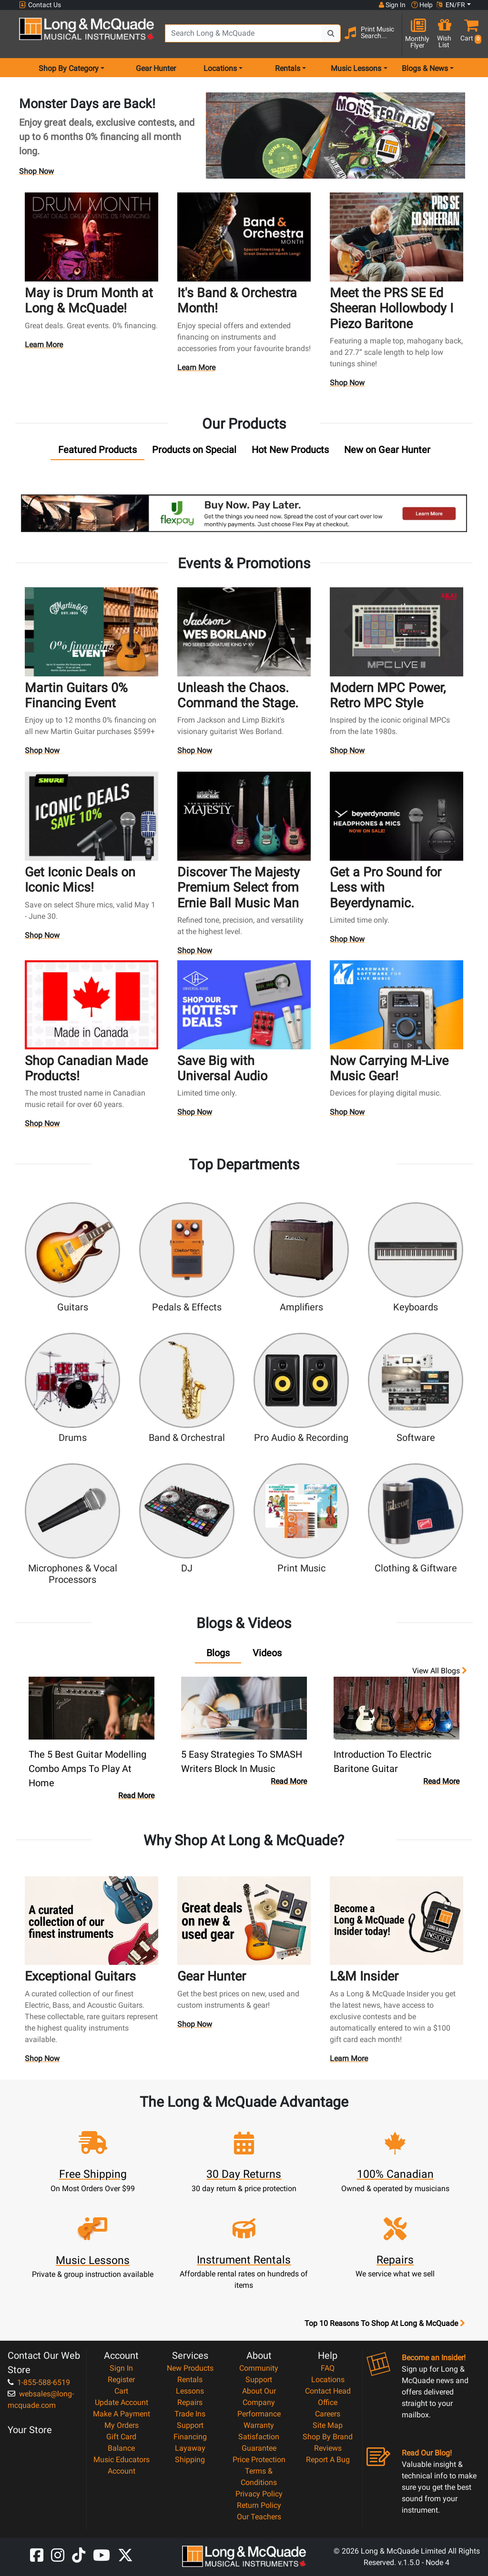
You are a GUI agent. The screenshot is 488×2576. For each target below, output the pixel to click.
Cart (121, 2390)
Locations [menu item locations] (220, 68)
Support (190, 2425)
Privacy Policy (259, 2493)
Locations (328, 2379)
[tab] (97, 452)
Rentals (190, 2379)
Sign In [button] (392, 5)
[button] (469, 34)
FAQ (328, 2368)
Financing (190, 2436)
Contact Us (40, 5)
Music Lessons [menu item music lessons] (356, 68)
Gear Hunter (156, 68)
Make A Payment (121, 2413)
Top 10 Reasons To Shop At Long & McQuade (384, 2323)
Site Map (328, 2425)
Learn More (44, 346)
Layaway (190, 2448)
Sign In (121, 2368)
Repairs (190, 2402)
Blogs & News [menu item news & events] (425, 68)
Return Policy (259, 2505)
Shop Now (36, 171)
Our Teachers (259, 2516)
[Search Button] (331, 33)
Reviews (328, 2448)
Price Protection (259, 2459)
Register (121, 2379)
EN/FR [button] (451, 5)
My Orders (121, 2425)
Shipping (190, 2459)
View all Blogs (439, 1670)
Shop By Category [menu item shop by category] (69, 68)
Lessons (190, 2390)
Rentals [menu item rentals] (287, 68)
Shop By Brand (328, 2436)
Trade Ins (189, 2413)
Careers (327, 2413)
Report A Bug (328, 2459)
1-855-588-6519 (39, 2382)
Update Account (121, 2402)
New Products (190, 2368)
